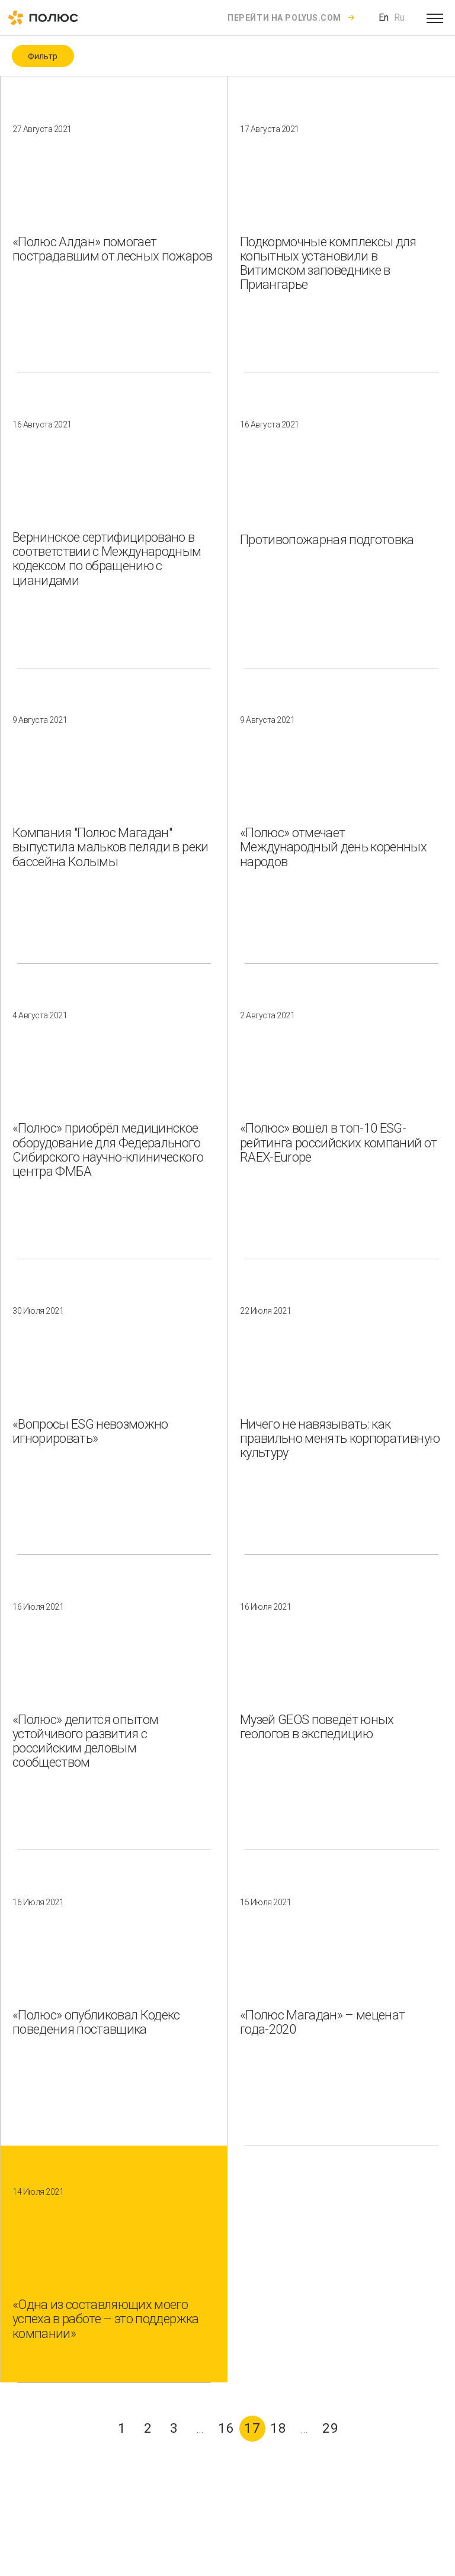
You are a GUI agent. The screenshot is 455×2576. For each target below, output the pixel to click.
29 (330, 2428)
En (384, 17)
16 (226, 2428)
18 (278, 2428)
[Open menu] (435, 18)
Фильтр (42, 56)
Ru (399, 17)
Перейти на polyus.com (284, 18)
